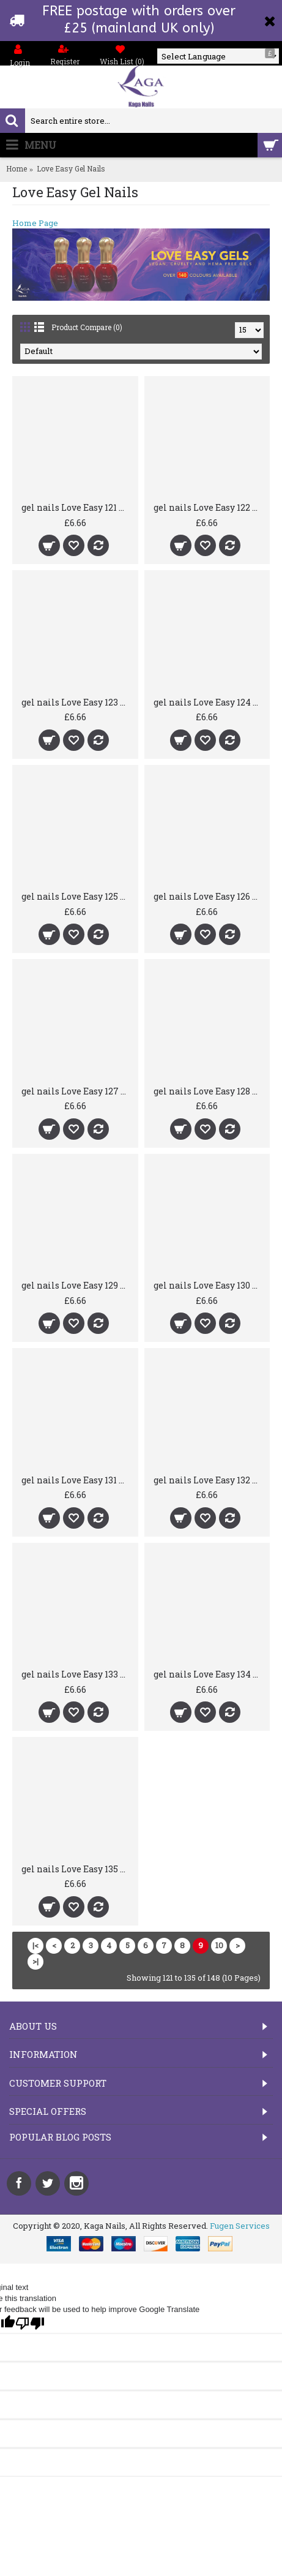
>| (35, 1961)
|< (35, 1945)
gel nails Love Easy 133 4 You (77, 1674)
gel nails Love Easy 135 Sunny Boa (77, 1869)
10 (219, 1945)
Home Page (35, 222)
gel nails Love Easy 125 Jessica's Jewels (77, 896)
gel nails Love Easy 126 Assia (209, 896)
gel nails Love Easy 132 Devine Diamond (209, 1480)
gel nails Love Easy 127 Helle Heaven (77, 1091)
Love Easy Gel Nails (71, 168)
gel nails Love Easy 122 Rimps (209, 507)
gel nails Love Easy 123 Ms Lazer (77, 702)
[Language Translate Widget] (218, 56)
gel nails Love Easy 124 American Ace (209, 702)
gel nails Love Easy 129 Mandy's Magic (77, 1285)
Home (16, 168)
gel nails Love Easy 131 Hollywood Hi (77, 1480)
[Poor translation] (30, 2323)
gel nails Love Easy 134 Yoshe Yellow (209, 1674)
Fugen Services (240, 2225)
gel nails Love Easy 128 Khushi (209, 1091)
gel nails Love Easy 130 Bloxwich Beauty (209, 1285)
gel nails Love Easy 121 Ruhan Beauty (77, 507)
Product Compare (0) (86, 327)
